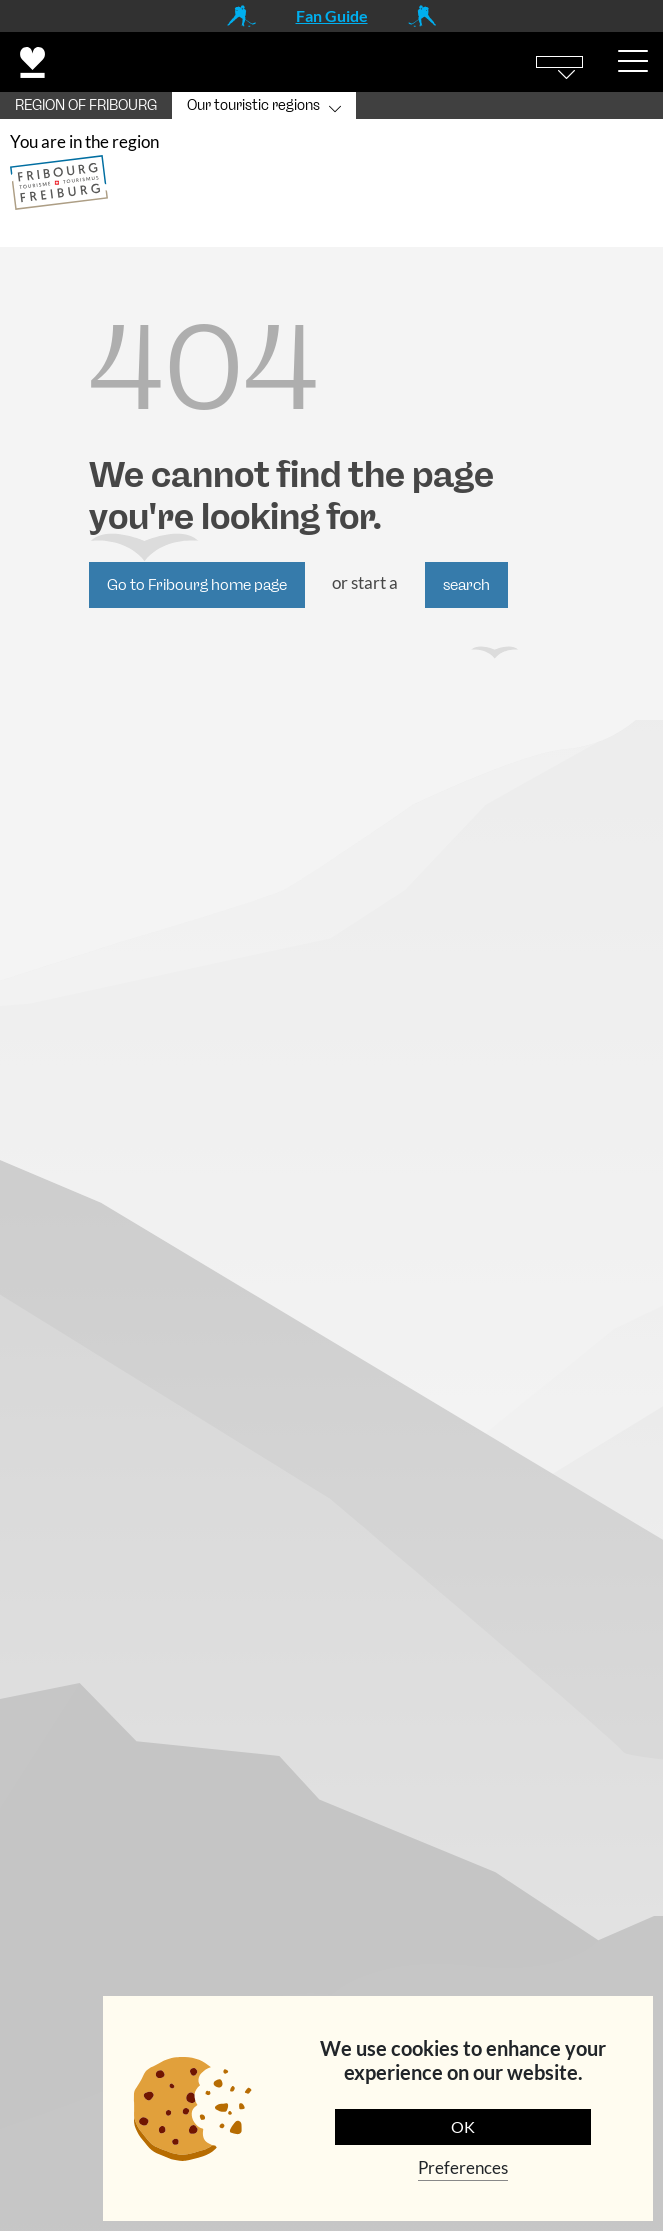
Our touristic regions (253, 105)
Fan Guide (332, 15)
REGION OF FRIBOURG (86, 105)
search (466, 585)
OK (463, 2126)
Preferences (463, 2167)
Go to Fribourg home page (197, 585)
